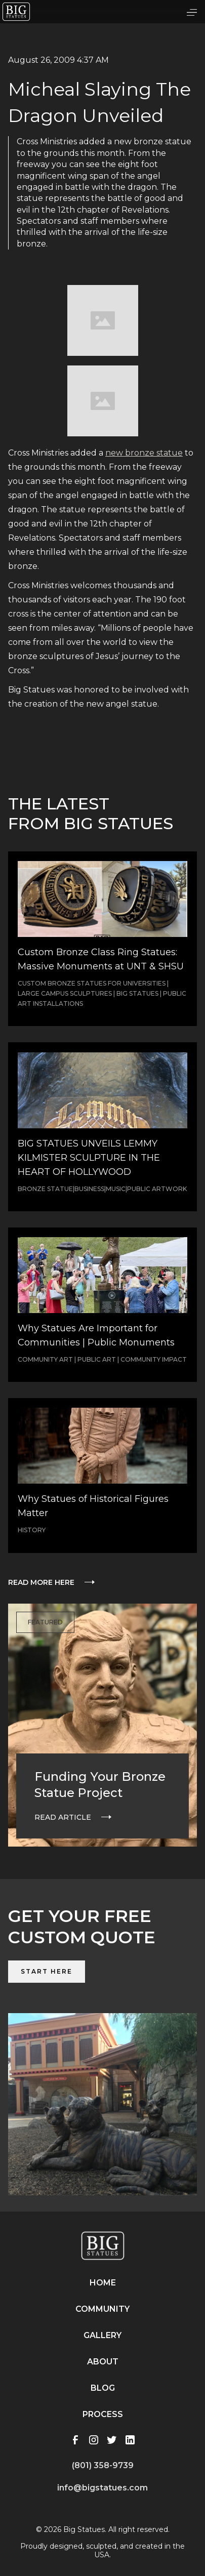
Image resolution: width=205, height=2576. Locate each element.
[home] (16, 11)
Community (102, 2309)
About (102, 2361)
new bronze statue (144, 453)
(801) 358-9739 (103, 2465)
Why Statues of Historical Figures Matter (93, 1506)
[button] (192, 12)
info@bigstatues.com (102, 2487)
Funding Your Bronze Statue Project (100, 1784)
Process (103, 2414)
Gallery (102, 2335)
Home (103, 2282)
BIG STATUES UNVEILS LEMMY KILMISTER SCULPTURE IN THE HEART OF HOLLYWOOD (89, 1157)
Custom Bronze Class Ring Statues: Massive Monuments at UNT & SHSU (101, 959)
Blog (103, 2388)
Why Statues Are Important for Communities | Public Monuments (96, 1335)
